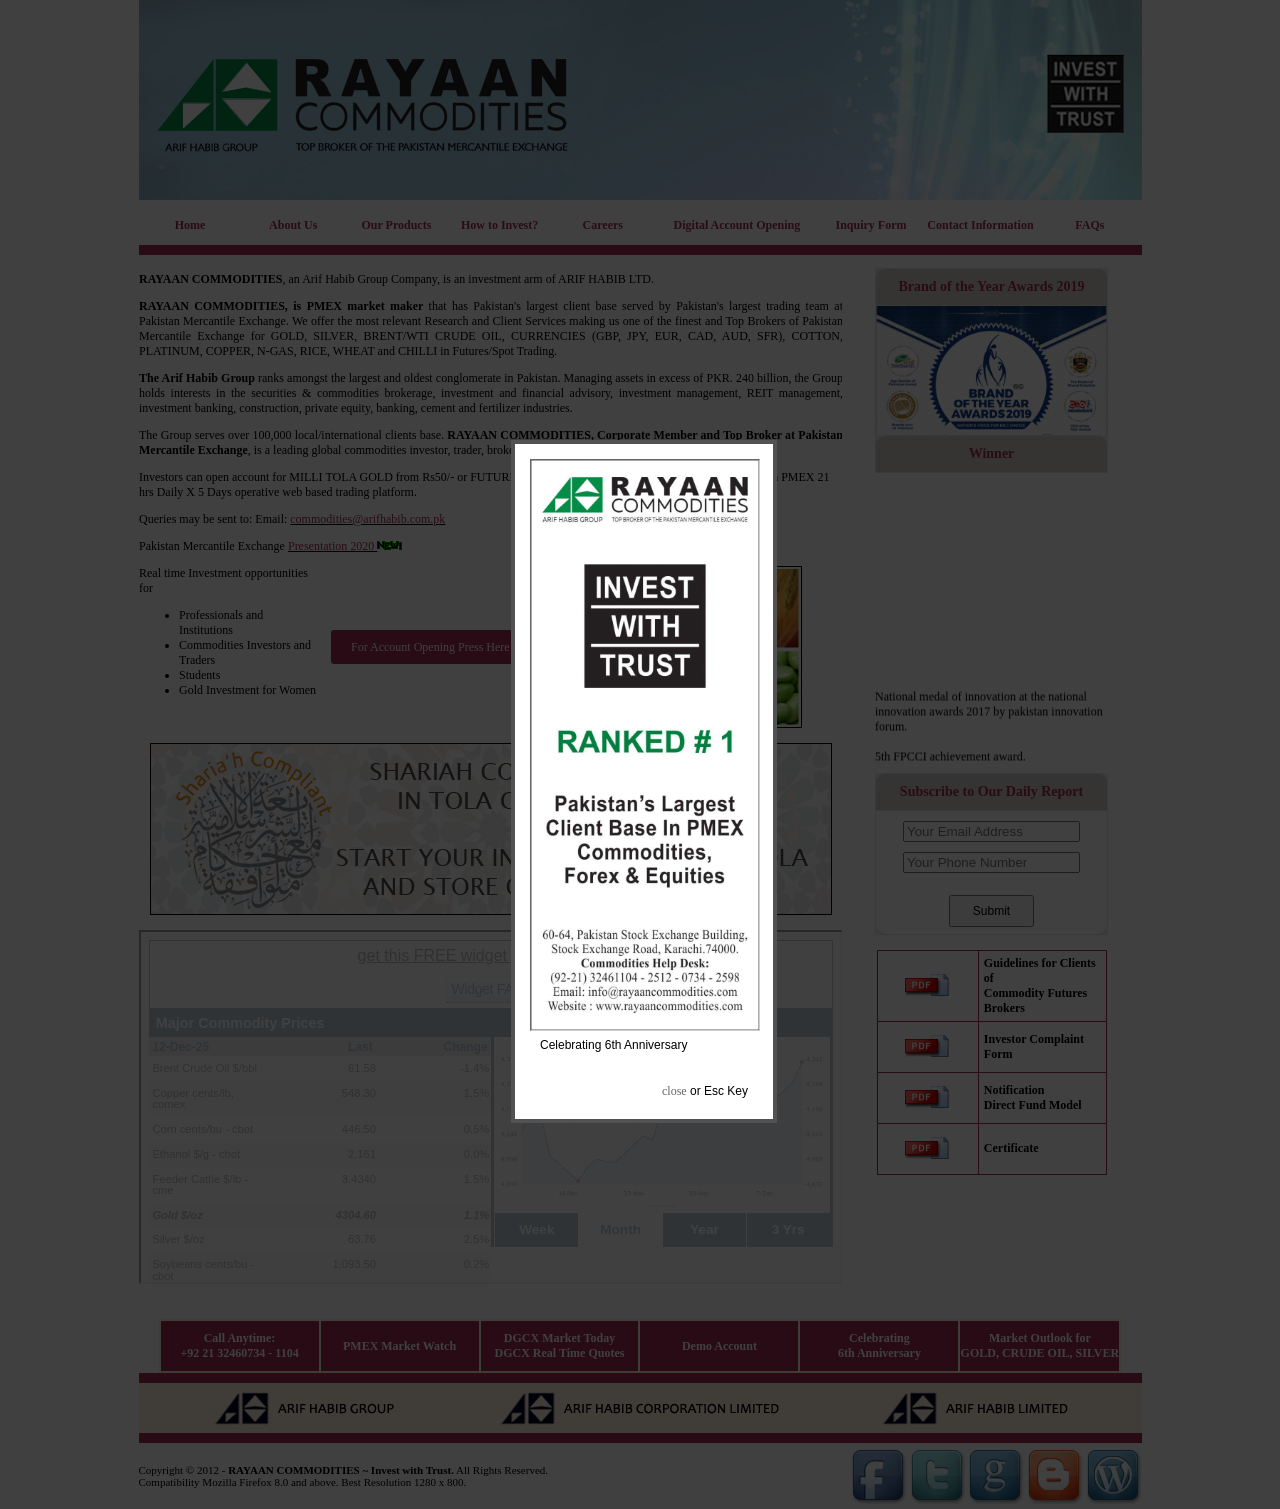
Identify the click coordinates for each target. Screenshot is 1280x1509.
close (674, 1091)
